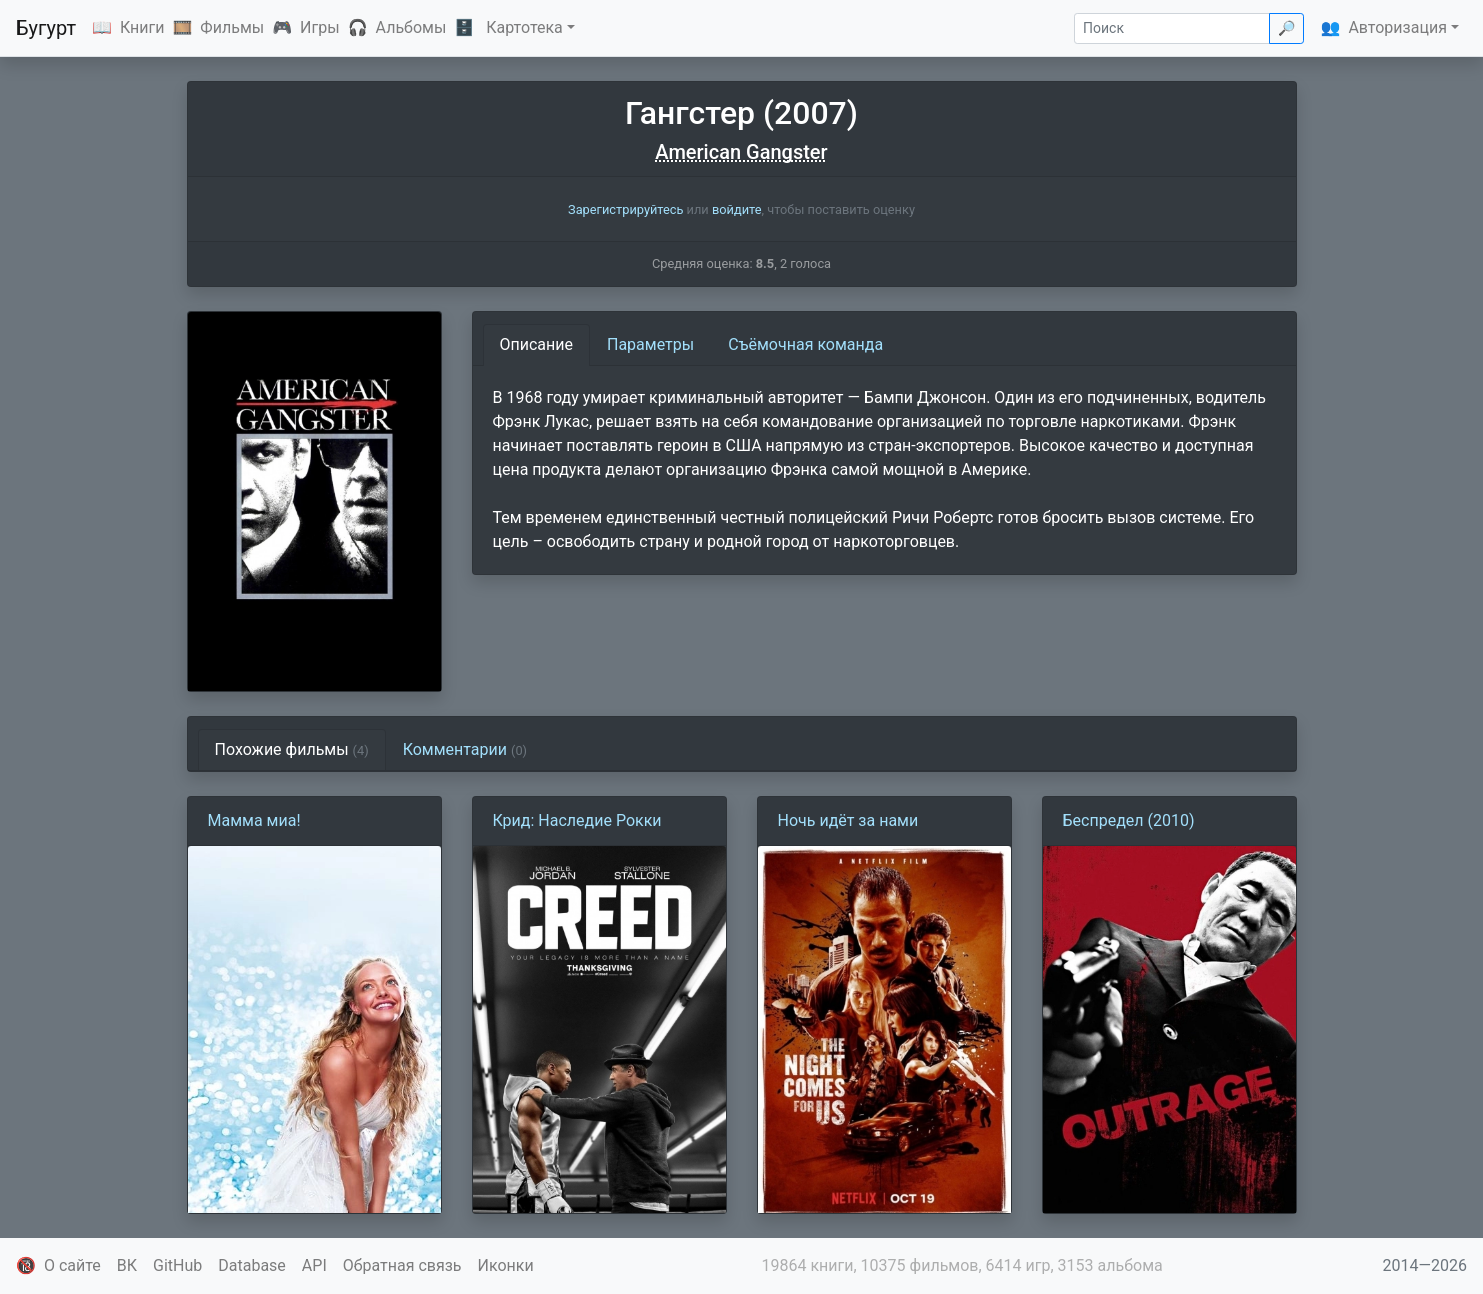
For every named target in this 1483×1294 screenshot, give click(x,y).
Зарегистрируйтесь (625, 209)
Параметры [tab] (650, 344)
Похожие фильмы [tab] (292, 749)
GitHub (177, 1265)
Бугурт (46, 28)
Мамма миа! (254, 820)
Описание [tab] (537, 344)
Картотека (524, 27)
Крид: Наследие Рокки (577, 820)
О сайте (72, 1265)
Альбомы (411, 27)
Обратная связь (402, 1265)
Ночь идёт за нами (848, 820)
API (314, 1265)
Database (252, 1265)
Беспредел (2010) (1129, 820)
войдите (737, 209)
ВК (127, 1265)
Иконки (506, 1265)
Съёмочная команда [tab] (805, 344)
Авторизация (1397, 27)
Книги (142, 27)
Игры (320, 27)
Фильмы (232, 27)
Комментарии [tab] (465, 749)
